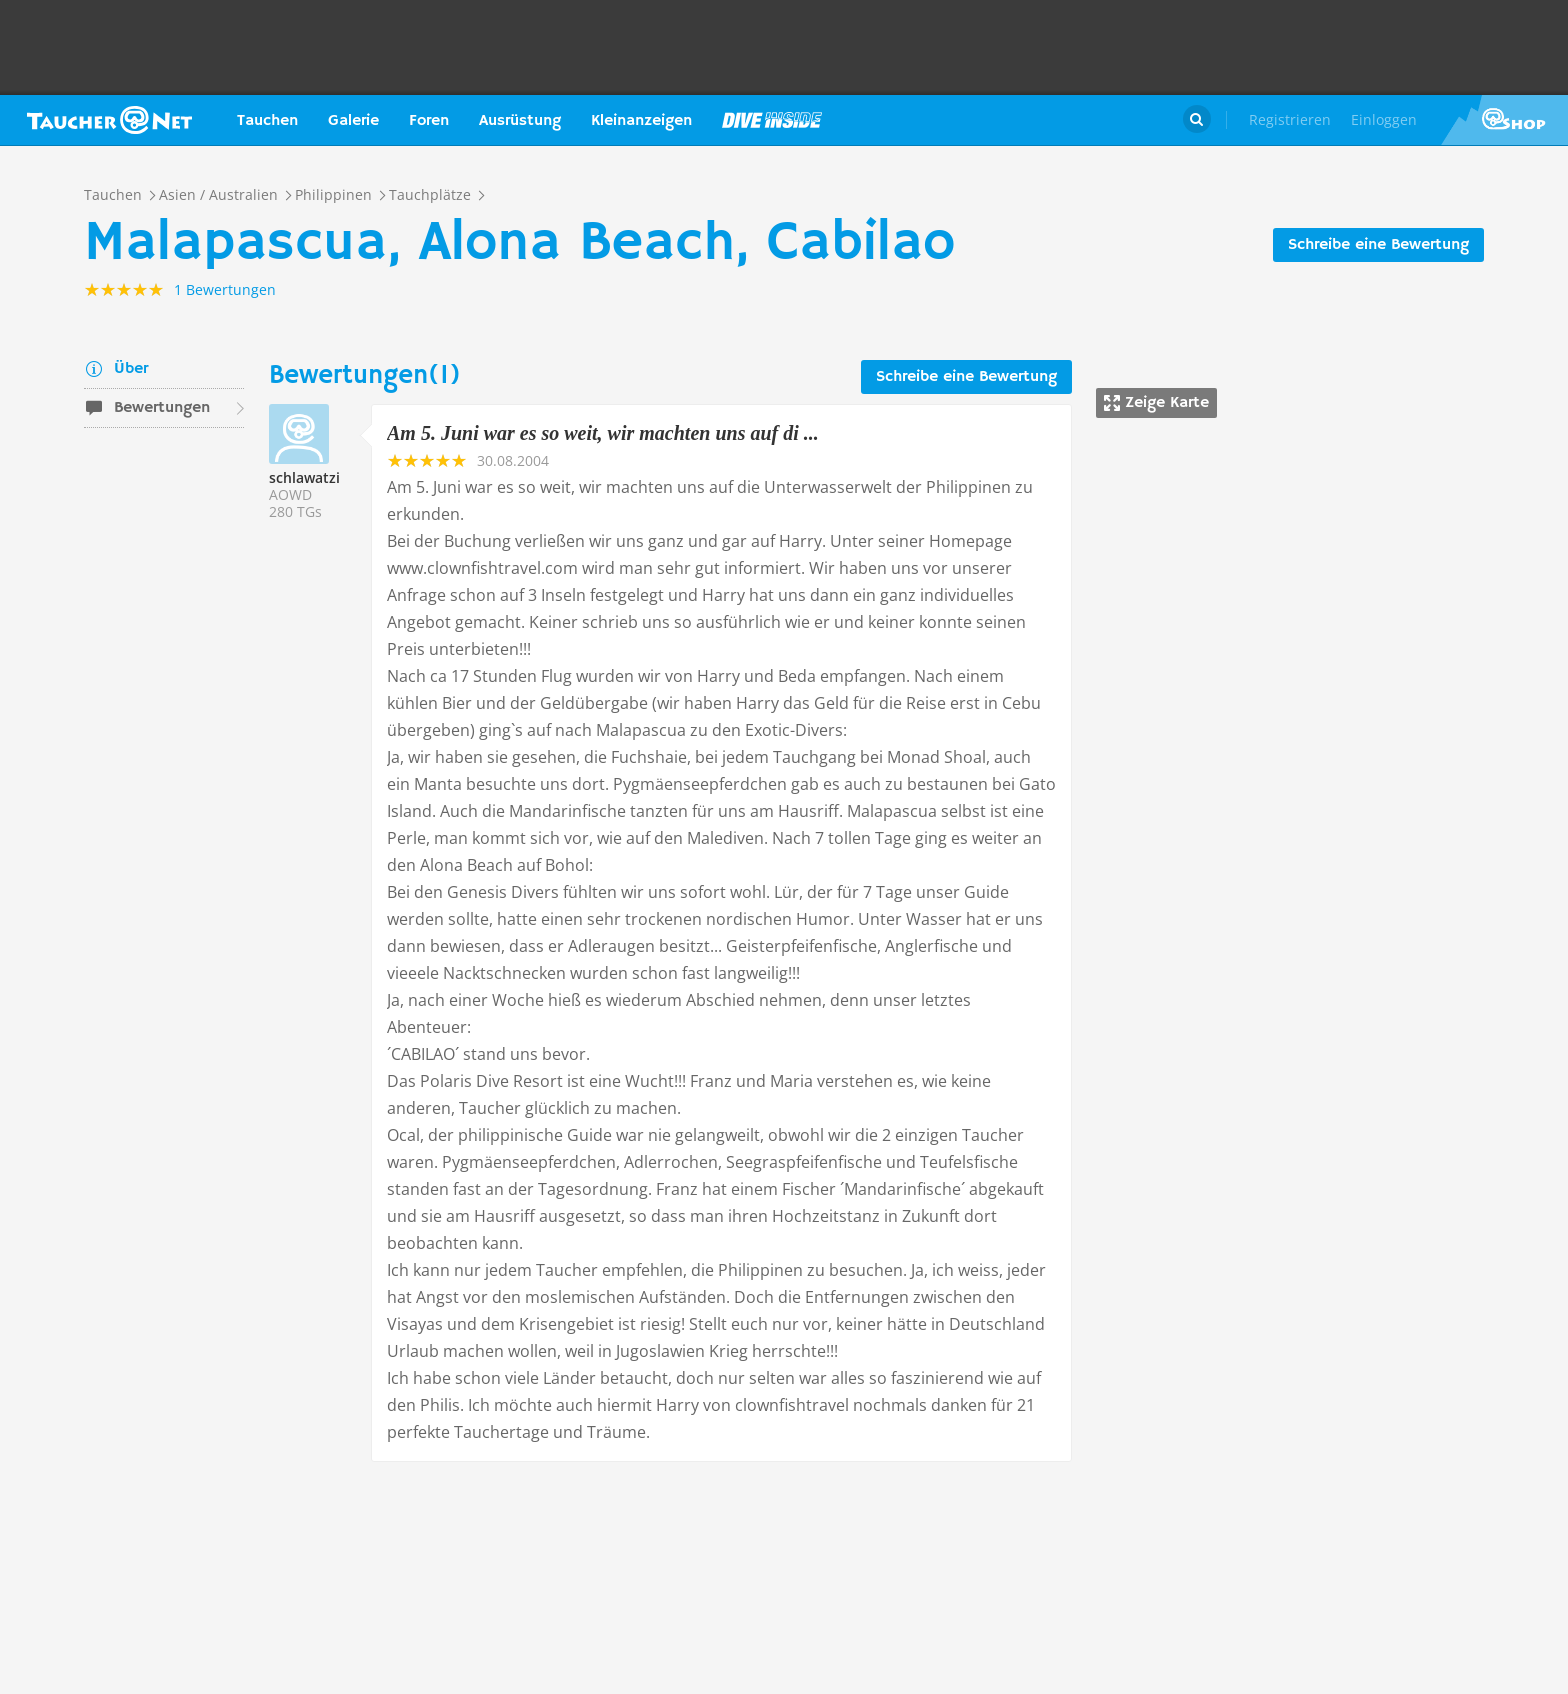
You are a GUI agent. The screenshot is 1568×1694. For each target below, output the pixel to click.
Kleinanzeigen (641, 121)
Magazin (772, 120)
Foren (429, 121)
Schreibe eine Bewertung (1378, 245)
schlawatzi (304, 477)
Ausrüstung (520, 121)
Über (131, 369)
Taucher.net (109, 120)
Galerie (353, 121)
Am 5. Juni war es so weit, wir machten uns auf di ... (603, 433)
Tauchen (267, 121)
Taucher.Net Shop (1504, 120)
